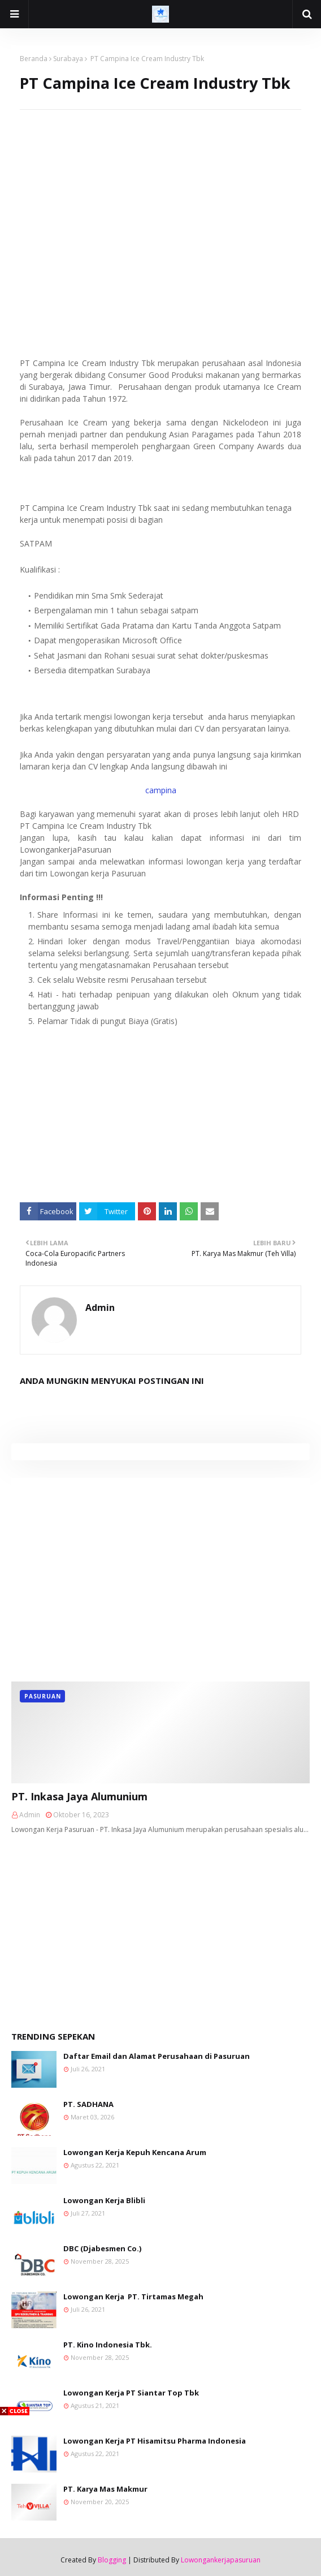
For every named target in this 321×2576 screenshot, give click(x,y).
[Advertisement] (160, 189)
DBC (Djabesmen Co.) (102, 2248)
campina (160, 790)
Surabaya (68, 58)
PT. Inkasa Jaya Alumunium (79, 1796)
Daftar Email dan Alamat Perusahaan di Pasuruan (156, 2056)
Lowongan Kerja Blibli (104, 2200)
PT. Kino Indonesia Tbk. (107, 2345)
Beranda (33, 58)
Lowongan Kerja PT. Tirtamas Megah (133, 2296)
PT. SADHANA (88, 2104)
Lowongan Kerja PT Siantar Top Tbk (131, 2393)
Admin (100, 1307)
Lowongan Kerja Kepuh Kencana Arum (134, 2152)
